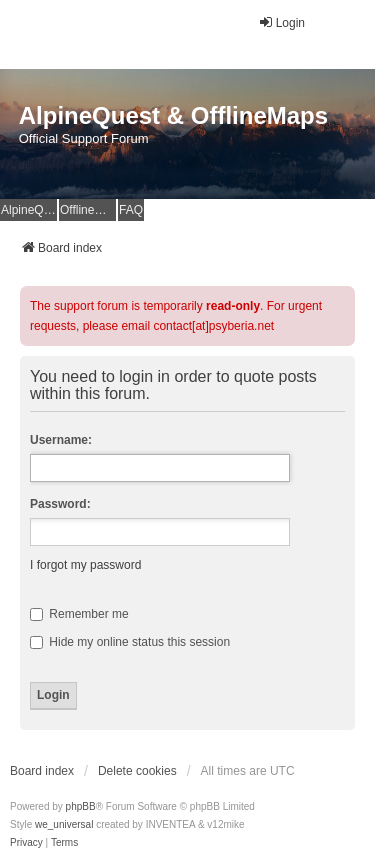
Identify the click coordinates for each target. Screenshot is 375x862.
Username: (61, 440)
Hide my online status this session (130, 642)
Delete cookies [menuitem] (137, 771)
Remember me (79, 614)
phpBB (81, 806)
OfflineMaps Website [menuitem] (88, 210)
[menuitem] (26, 843)
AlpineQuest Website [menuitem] (29, 210)
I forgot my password (85, 565)
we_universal (64, 824)
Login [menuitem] (281, 22)
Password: (60, 504)
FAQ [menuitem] (131, 210)
